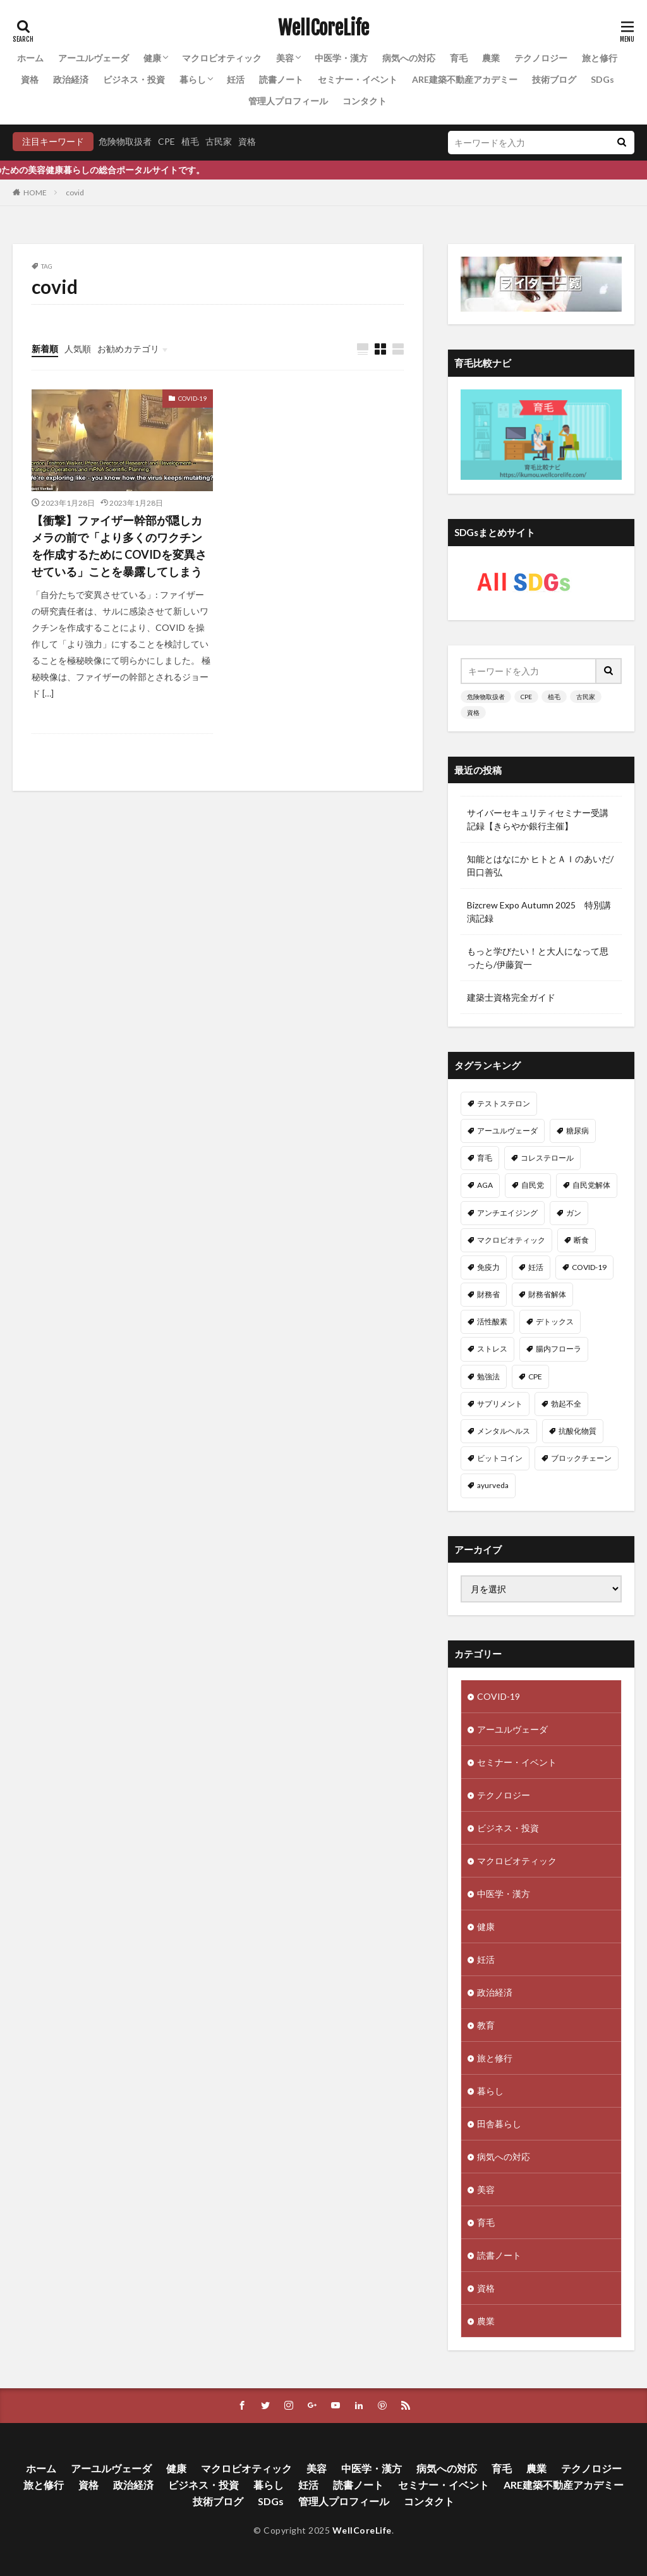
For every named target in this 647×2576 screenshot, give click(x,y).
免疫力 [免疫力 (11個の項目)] (488, 1267)
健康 (152, 57)
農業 (491, 57)
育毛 (459, 57)
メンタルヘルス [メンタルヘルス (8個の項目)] (503, 1431)
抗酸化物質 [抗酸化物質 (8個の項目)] (577, 1431)
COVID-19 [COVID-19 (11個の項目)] (589, 1267)
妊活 (236, 79)
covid (75, 192)
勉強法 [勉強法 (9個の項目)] (488, 1376)
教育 (486, 2025)
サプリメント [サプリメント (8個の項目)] (500, 1403)
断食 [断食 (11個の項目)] (581, 1240)
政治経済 (70, 79)
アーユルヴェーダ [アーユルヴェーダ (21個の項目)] (507, 1130)
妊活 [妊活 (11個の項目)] (535, 1267)
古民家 (218, 141)
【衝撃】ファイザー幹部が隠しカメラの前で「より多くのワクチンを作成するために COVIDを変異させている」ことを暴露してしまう (119, 545)
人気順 (77, 348)
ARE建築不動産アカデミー (464, 79)
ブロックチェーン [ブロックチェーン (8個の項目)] (581, 1458)
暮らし (192, 79)
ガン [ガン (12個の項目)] (573, 1213)
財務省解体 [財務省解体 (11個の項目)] (547, 1294)
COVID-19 (192, 398)
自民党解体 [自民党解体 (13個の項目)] (591, 1185)
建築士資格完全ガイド (511, 997)
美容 (285, 57)
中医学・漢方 (341, 57)
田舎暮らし (499, 2123)
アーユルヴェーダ (93, 57)
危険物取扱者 (125, 141)
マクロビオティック (222, 57)
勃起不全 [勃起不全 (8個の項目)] (566, 1403)
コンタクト (364, 100)
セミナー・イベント (357, 79)
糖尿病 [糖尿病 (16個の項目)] (577, 1130)
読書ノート (281, 79)
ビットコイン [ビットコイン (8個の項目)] (500, 1458)
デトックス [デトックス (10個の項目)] (555, 1321)
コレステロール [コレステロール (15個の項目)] (547, 1158)
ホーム (30, 57)
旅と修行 (599, 57)
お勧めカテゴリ (128, 348)
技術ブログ (554, 79)
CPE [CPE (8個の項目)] (535, 1376)
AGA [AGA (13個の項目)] (485, 1185)
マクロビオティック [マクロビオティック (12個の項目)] (511, 1240)
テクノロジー (540, 57)
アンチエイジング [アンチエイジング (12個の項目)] (507, 1213)
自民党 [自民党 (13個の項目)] (532, 1185)
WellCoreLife (323, 28)
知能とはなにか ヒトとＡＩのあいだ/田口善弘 (540, 865)
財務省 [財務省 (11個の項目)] (488, 1294)
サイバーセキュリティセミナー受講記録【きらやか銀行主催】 (537, 819)
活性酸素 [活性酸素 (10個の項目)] (492, 1321)
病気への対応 (408, 57)
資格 (30, 79)
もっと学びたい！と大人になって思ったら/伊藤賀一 (537, 958)
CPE (166, 141)
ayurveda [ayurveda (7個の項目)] (493, 1485)
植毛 (190, 141)
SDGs (602, 79)
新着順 (45, 348)
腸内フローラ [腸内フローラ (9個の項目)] (558, 1348)
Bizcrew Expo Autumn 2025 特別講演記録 (539, 912)
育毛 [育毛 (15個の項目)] (484, 1158)
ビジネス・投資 (134, 79)
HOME (35, 192)
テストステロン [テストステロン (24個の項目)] (503, 1103)
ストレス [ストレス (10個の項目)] (492, 1348)
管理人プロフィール (288, 100)
